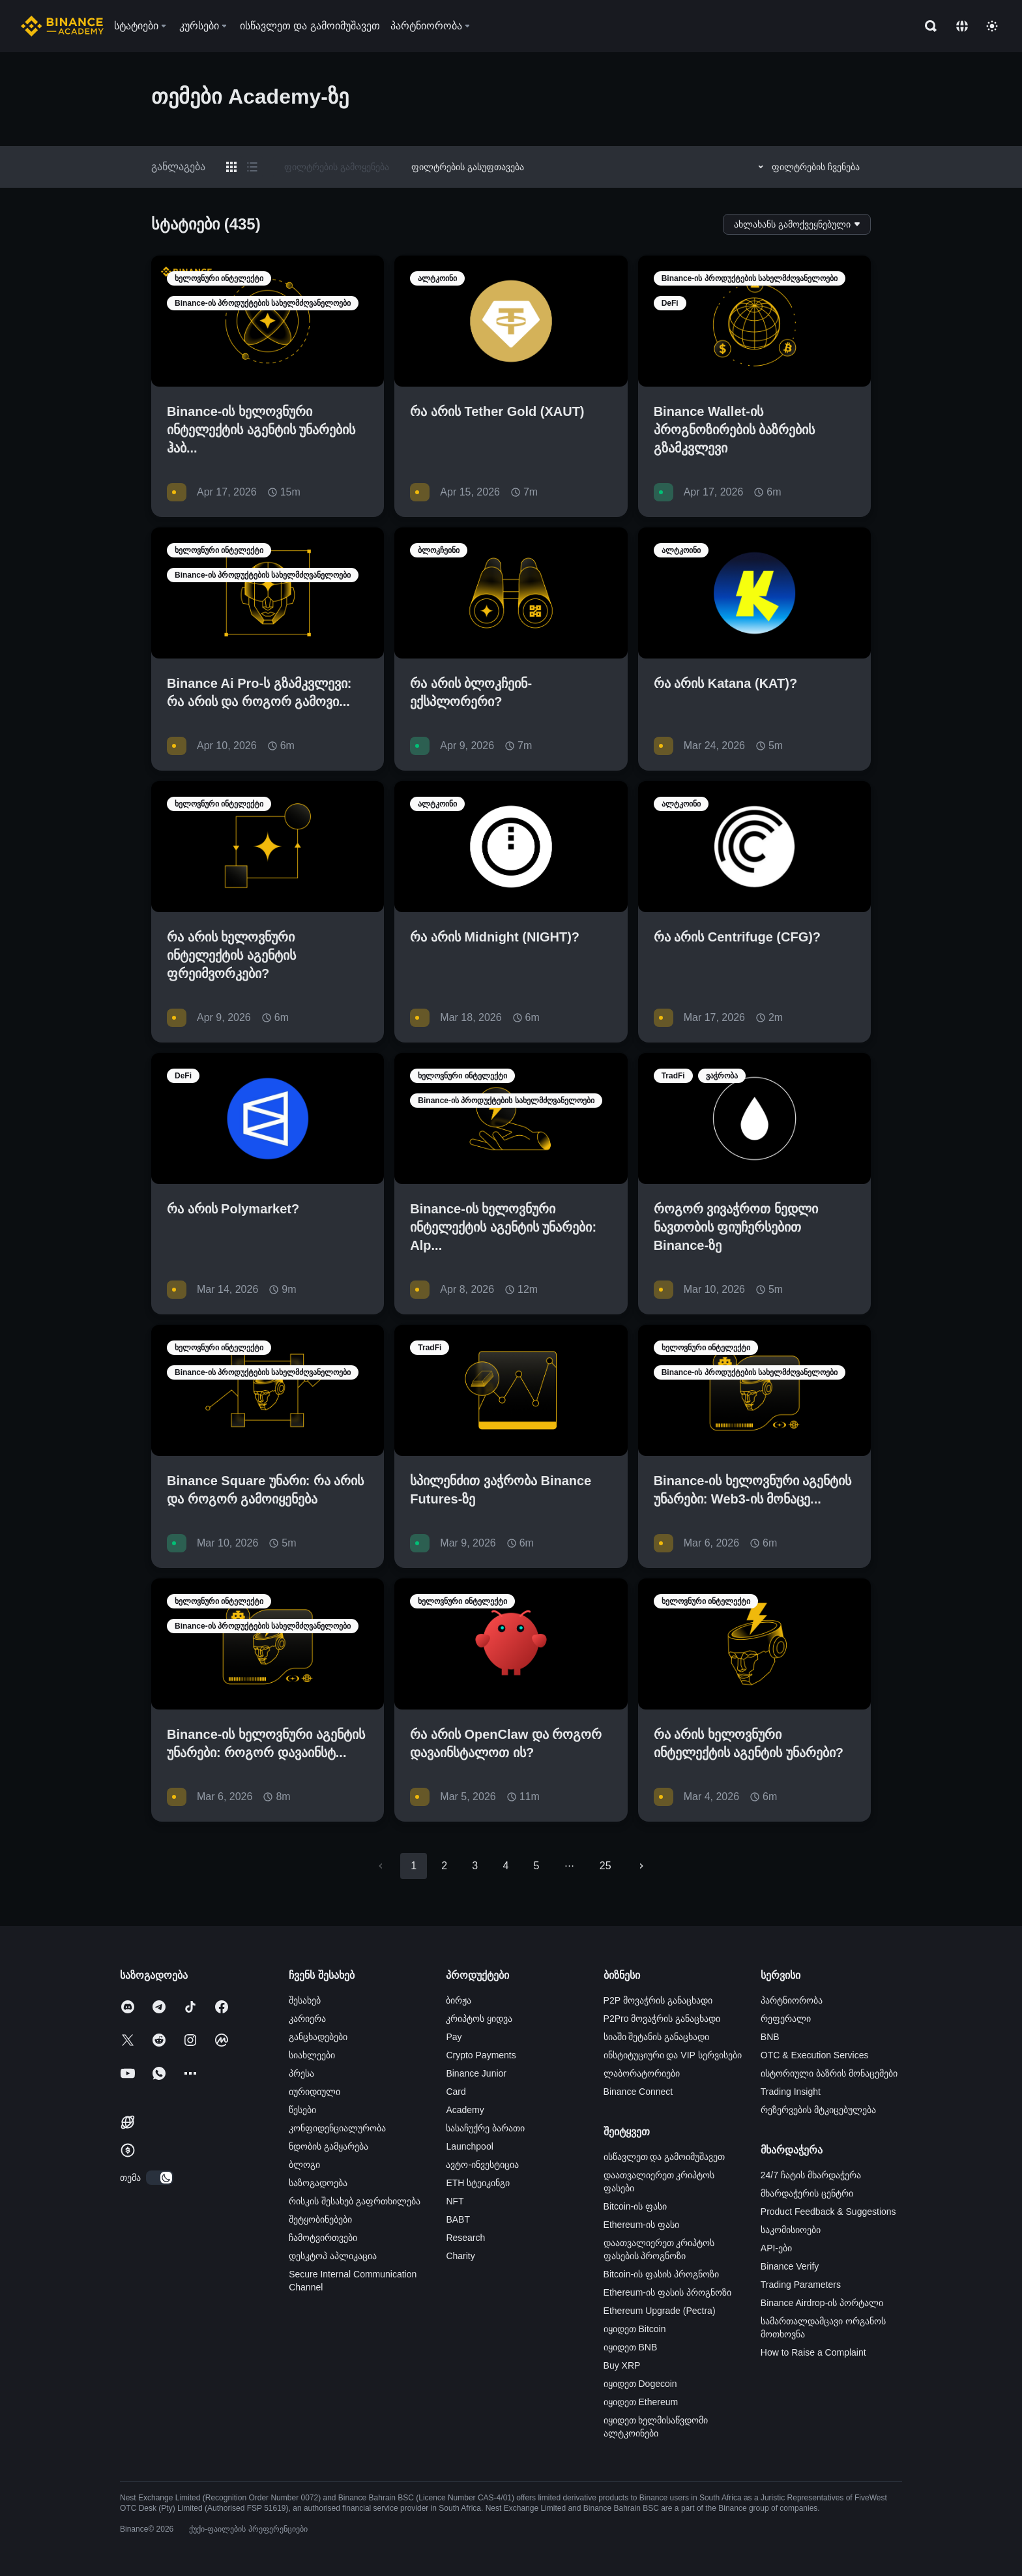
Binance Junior (476, 2073)
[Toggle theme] (992, 26)
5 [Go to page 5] (536, 1865)
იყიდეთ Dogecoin (640, 2383)
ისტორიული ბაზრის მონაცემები (829, 2073)
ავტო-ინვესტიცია (482, 2164)
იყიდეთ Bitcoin (635, 2329)
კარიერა (307, 2018)
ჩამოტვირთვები (323, 2237)
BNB (770, 2037)
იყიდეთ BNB (631, 2347)
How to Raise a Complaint (813, 2352)
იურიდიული (314, 2091)
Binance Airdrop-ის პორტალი (822, 2303)
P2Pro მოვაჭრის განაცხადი (662, 2018)
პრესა (301, 2073)
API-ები (776, 2248)
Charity (460, 2256)
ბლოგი (304, 2164)
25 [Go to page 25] (605, 1865)
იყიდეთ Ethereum (641, 2402)
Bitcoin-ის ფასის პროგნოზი (661, 2274)
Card (455, 2091)
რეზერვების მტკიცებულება (818, 2110)
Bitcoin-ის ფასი (635, 2206)
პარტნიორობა (792, 2000)
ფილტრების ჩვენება (807, 166)
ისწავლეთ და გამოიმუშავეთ (664, 2157)
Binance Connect (638, 2091)
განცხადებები (318, 2037)
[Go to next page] (641, 1866)
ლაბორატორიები (642, 2073)
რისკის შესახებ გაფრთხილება (354, 2201)
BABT (458, 2219)
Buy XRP (622, 2365)
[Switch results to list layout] (252, 166)
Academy (465, 2110)
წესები (302, 2110)
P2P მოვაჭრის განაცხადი (658, 2000)
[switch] (159, 2177)
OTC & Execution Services (815, 2055)
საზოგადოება (318, 2183)
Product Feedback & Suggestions (828, 2211)
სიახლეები (312, 2055)
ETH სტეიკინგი (478, 2183)
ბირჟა (458, 2000)
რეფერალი (786, 2018)
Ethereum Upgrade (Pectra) (660, 2310)
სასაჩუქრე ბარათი (485, 2128)
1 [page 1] (413, 1865)
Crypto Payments (481, 2055)
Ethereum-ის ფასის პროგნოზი (667, 2292)
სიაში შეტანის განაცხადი (657, 2037)
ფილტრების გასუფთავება (467, 167)
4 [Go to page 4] (505, 1865)
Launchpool (469, 2146)
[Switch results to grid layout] (231, 166)
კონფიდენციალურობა (337, 2128)
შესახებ (305, 2000)
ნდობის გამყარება (328, 2146)
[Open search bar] (927, 26)
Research (465, 2237)
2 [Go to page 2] (444, 1865)
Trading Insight (791, 2091)
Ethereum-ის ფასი (641, 2224)
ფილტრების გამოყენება (336, 167)
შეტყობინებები (320, 2219)
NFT (454, 2201)
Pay (453, 2037)
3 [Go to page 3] (475, 1865)
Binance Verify (790, 2266)
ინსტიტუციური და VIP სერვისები (673, 2055)
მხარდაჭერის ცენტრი (807, 2193)
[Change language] (962, 26)
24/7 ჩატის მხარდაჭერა (811, 2175)
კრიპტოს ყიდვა (479, 2018)
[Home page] (62, 26)
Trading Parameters (801, 2284)
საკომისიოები (791, 2230)
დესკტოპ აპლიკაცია (333, 2256)
